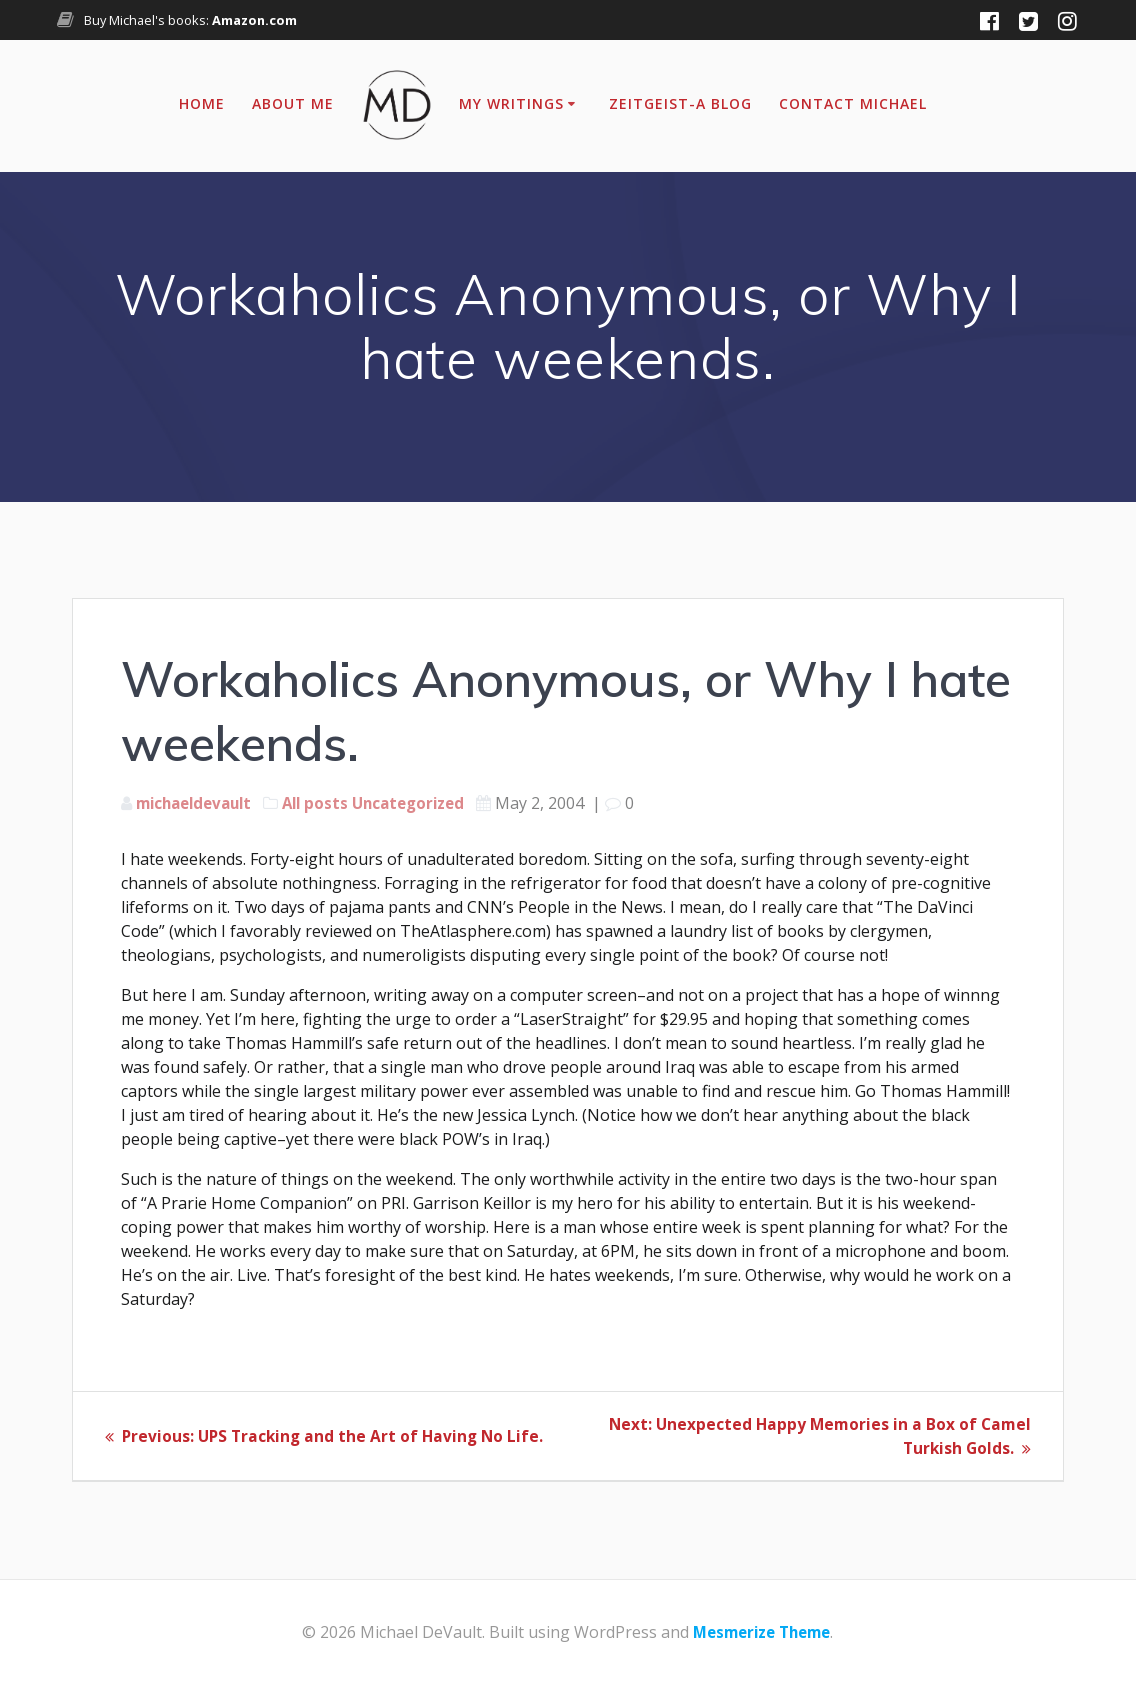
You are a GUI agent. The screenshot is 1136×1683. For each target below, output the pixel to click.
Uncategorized (426, 803)
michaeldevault (199, 803)
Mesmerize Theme (761, 1632)
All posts (327, 803)
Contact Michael (853, 103)
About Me (293, 103)
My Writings (511, 103)
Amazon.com (254, 20)
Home (202, 103)
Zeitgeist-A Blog (680, 103)
